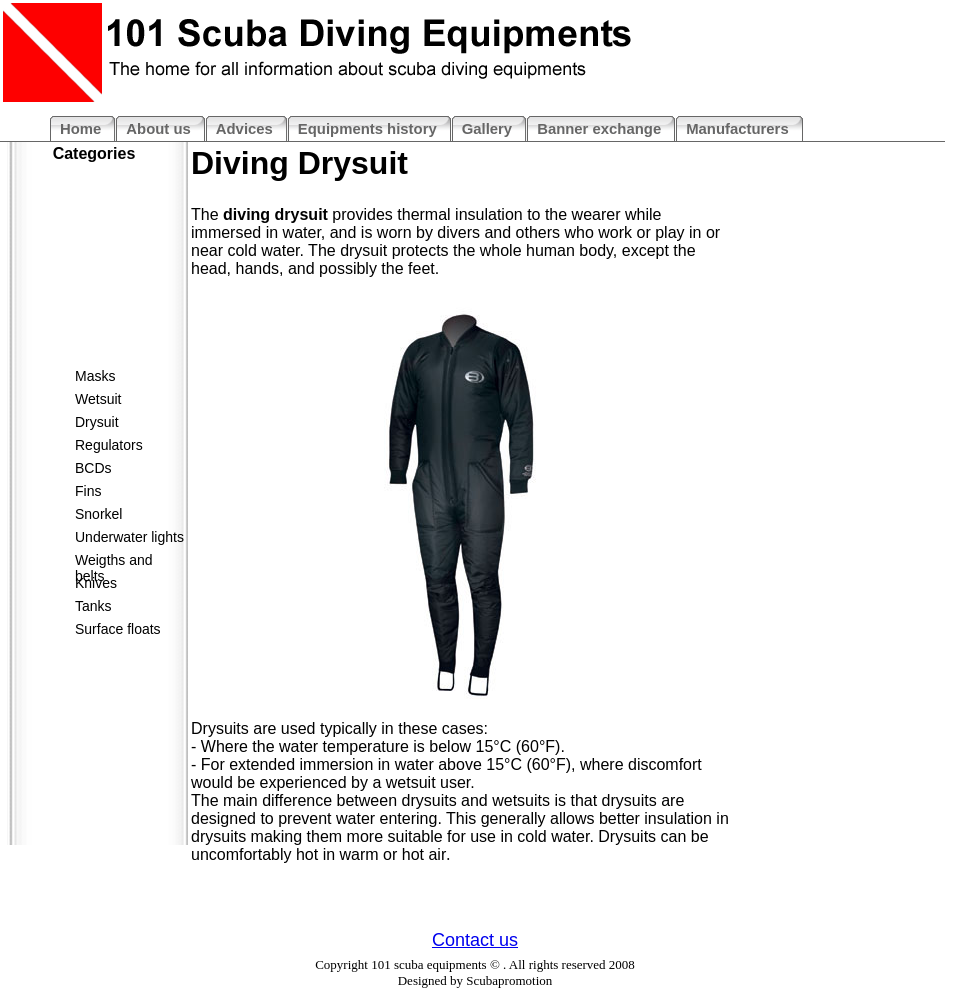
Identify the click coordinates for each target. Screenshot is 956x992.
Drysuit (97, 422)
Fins (88, 491)
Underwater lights (129, 537)
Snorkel (98, 514)
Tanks (93, 606)
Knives (96, 583)
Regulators (109, 445)
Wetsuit (98, 399)
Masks (95, 376)
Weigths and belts (114, 563)
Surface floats (118, 629)
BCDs (93, 468)
